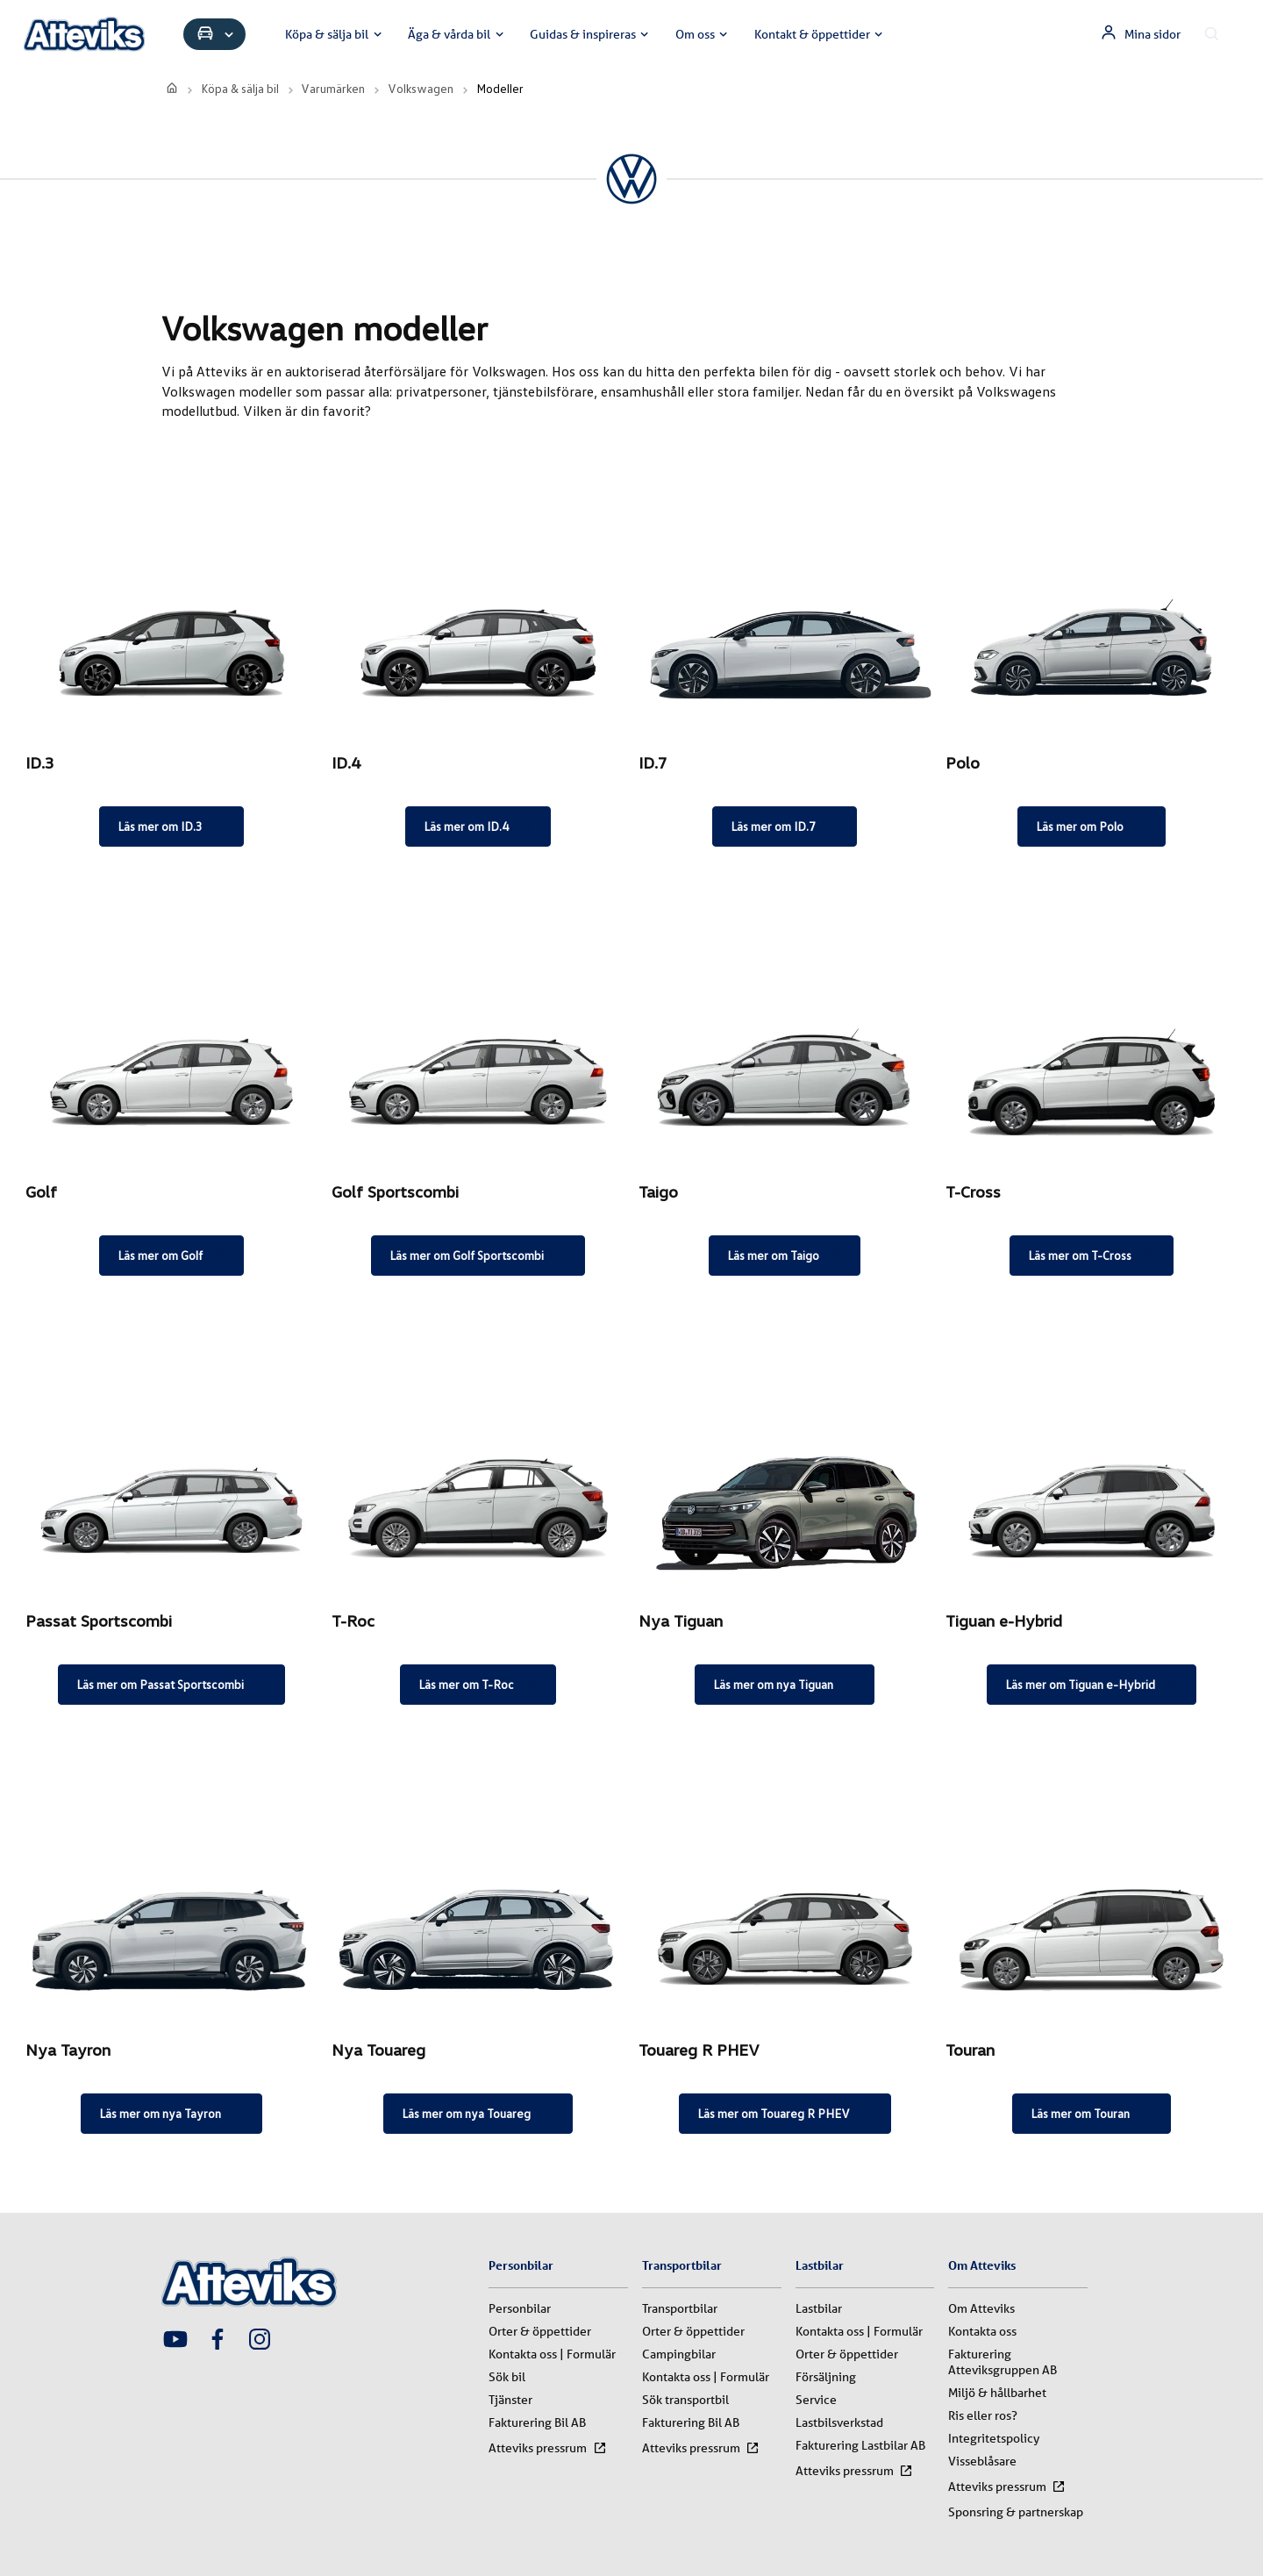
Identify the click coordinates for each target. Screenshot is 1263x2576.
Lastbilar (819, 2308)
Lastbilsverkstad (839, 2422)
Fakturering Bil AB (537, 2422)
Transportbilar (679, 2308)
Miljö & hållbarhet (997, 2393)
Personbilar (520, 2308)
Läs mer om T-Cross (1091, 1255)
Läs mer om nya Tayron (171, 2113)
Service (816, 2400)
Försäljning (826, 2377)
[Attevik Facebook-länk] (217, 2341)
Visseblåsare (982, 2461)
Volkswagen (420, 88)
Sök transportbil (685, 2400)
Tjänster (510, 2400)
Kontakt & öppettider (820, 34)
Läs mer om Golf (171, 1255)
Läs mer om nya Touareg (477, 2113)
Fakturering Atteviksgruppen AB (1002, 2362)
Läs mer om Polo (1091, 826)
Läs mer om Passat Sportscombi (171, 1684)
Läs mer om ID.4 (478, 826)
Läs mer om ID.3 (171, 826)
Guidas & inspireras (591, 34)
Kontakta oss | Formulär (552, 2354)
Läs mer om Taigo (784, 1255)
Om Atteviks (981, 2308)
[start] (171, 88)
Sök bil (507, 2377)
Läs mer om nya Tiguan (784, 1684)
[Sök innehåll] (1212, 34)
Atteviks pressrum (547, 2447)
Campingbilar (679, 2354)
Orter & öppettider (540, 2331)
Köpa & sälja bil (335, 34)
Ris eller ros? (982, 2415)
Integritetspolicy (993, 2438)
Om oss (703, 34)
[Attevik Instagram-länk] (260, 2341)
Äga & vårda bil (457, 34)
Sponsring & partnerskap (1015, 2512)
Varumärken (333, 88)
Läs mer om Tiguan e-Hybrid (1091, 1684)
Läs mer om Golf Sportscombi (478, 1255)
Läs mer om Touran (1091, 2113)
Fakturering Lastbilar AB (860, 2445)
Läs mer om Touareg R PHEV (785, 2113)
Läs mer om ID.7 (784, 826)
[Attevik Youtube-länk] (175, 2341)
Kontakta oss (982, 2331)
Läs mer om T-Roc (477, 1684)
